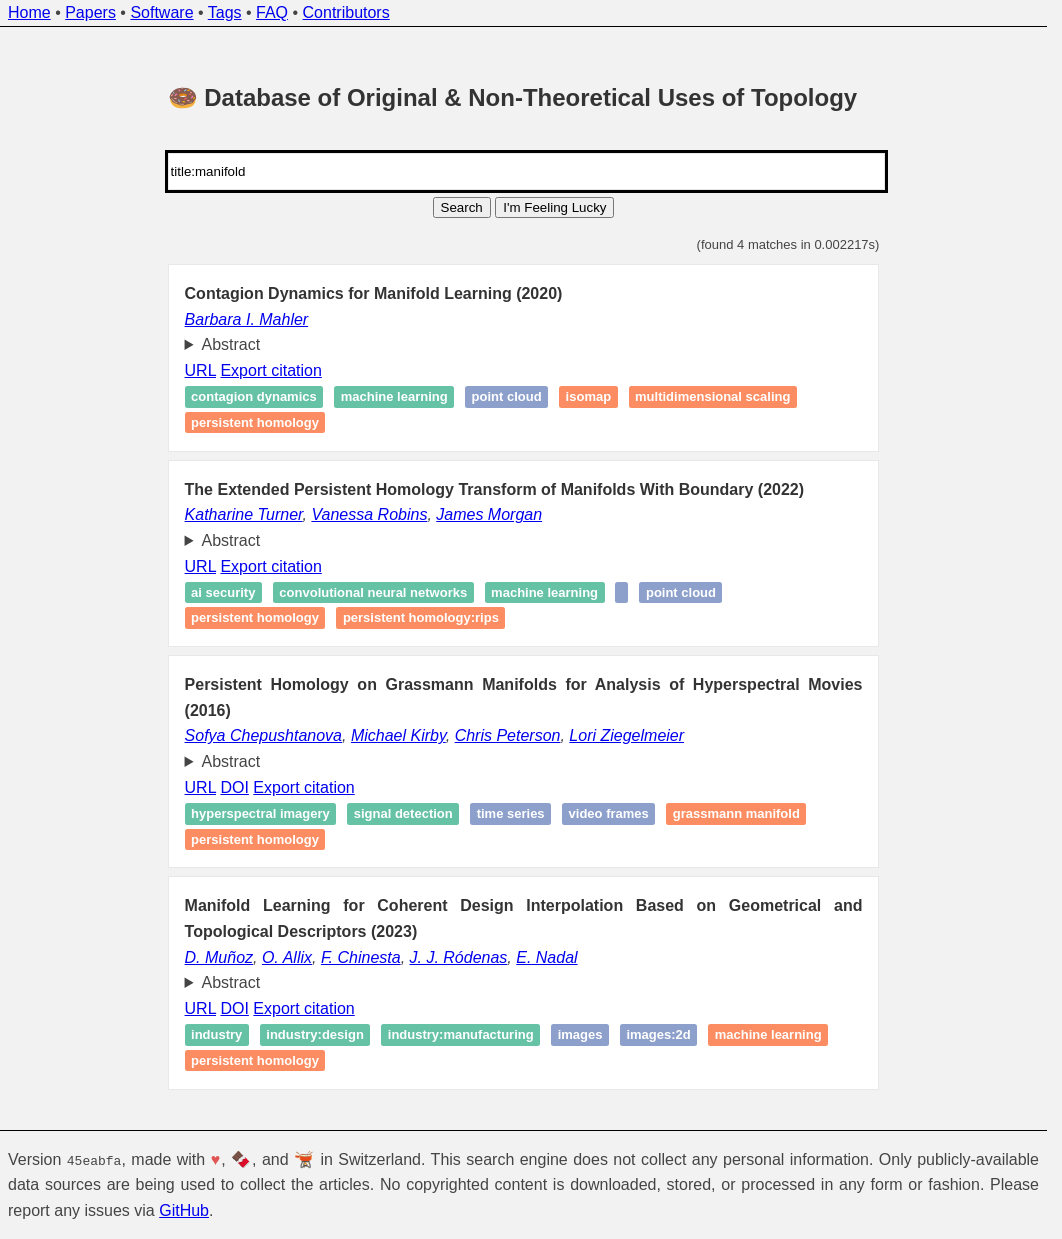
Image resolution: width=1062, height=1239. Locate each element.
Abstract (231, 344)
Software (161, 12)
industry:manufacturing (461, 1034)
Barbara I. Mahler (247, 319)
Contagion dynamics (254, 397)
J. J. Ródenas (459, 957)
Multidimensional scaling (712, 397)
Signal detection (403, 813)
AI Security (223, 592)
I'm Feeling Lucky (554, 207)
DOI (234, 787)
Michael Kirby (398, 735)
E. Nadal (546, 957)
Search (462, 207)
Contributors (346, 12)
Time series (511, 813)
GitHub (184, 1210)
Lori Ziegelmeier (626, 735)
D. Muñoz (219, 957)
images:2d (658, 1034)
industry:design (315, 1034)
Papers (90, 12)
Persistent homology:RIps (421, 618)
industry (216, 1034)
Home (29, 12)
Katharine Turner (244, 514)
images (580, 1034)
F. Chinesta (361, 957)
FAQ (272, 12)
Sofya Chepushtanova (263, 735)
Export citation (270, 370)
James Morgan (489, 514)
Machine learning (394, 397)
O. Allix (287, 957)
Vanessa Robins (369, 514)
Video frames (609, 813)
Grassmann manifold (736, 813)
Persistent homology (255, 422)
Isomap (589, 397)
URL (200, 370)
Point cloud (507, 397)
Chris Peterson (508, 735)
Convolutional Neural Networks (373, 592)
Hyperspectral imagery (260, 813)
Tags (225, 12)
